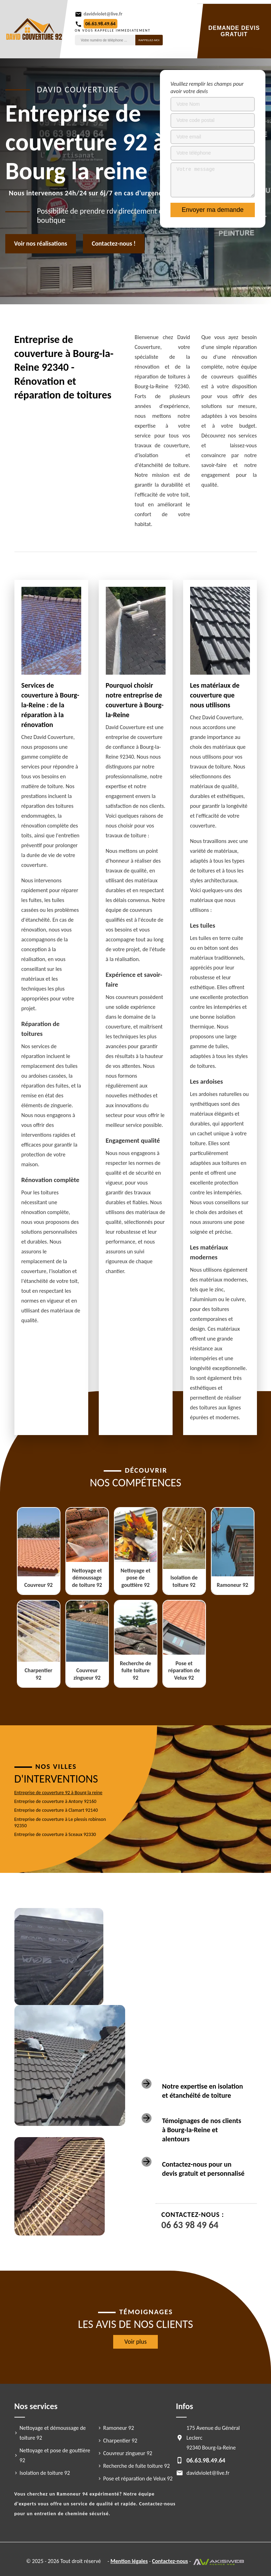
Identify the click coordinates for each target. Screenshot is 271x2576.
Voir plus (135, 2341)
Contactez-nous (170, 2561)
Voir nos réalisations (40, 243)
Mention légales (129, 2561)
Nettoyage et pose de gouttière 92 (55, 2455)
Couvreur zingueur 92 (128, 2453)
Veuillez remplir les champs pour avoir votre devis (207, 87)
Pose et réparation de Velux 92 (138, 2478)
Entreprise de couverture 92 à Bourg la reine (58, 1793)
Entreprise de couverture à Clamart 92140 (56, 1810)
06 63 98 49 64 (189, 2225)
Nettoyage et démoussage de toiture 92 (53, 2433)
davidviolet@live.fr (103, 14)
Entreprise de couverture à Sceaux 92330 (55, 1834)
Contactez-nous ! (114, 243)
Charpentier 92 (120, 2440)
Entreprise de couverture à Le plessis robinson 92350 (60, 1822)
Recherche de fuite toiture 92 (136, 2466)
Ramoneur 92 (118, 2428)
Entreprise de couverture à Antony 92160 (55, 1801)
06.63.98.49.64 (100, 24)
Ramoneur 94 (72, 2494)
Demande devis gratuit (234, 31)
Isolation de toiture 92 (45, 2473)
